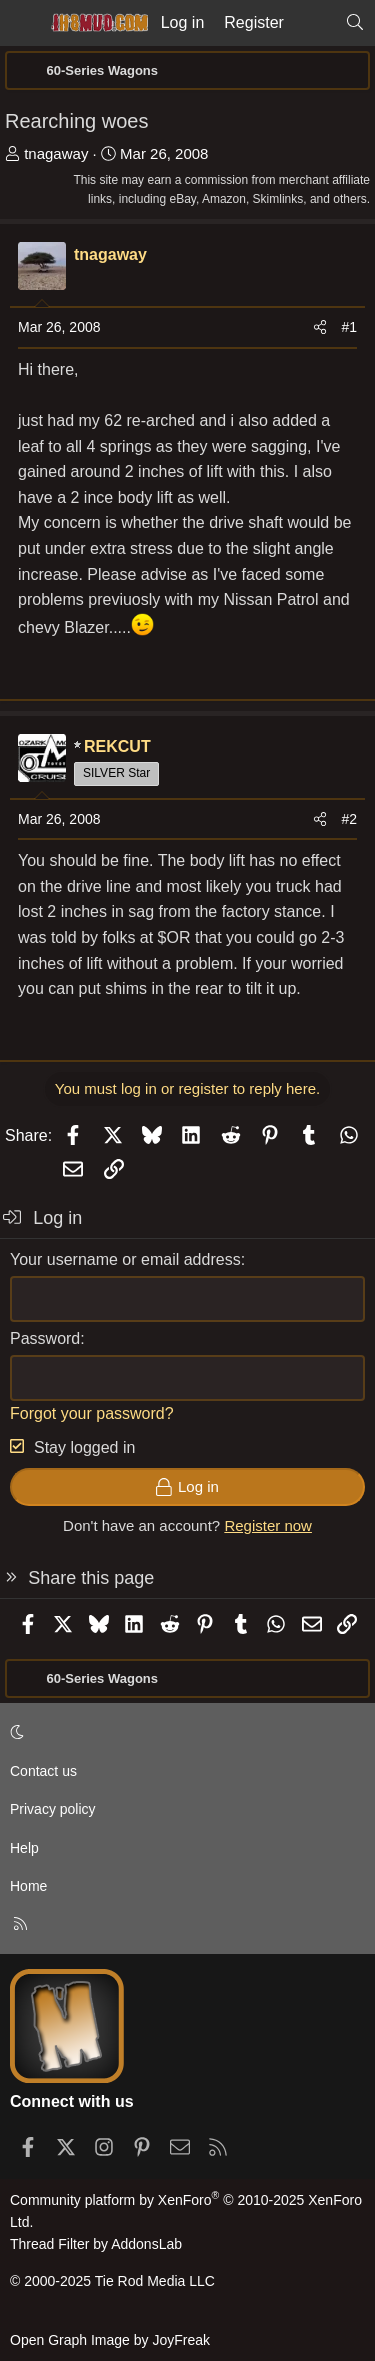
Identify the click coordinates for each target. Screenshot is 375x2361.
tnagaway (56, 153)
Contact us (43, 1771)
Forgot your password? (92, 1413)
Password (45, 1338)
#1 (349, 327)
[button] (184, 1732)
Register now (268, 1525)
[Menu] (22, 23)
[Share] (320, 327)
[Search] (354, 23)
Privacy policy (53, 1809)
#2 (349, 819)
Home (28, 1886)
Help (24, 1848)
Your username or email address (125, 1259)
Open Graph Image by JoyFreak (110, 2340)
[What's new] (314, 23)
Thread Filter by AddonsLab (96, 2244)
